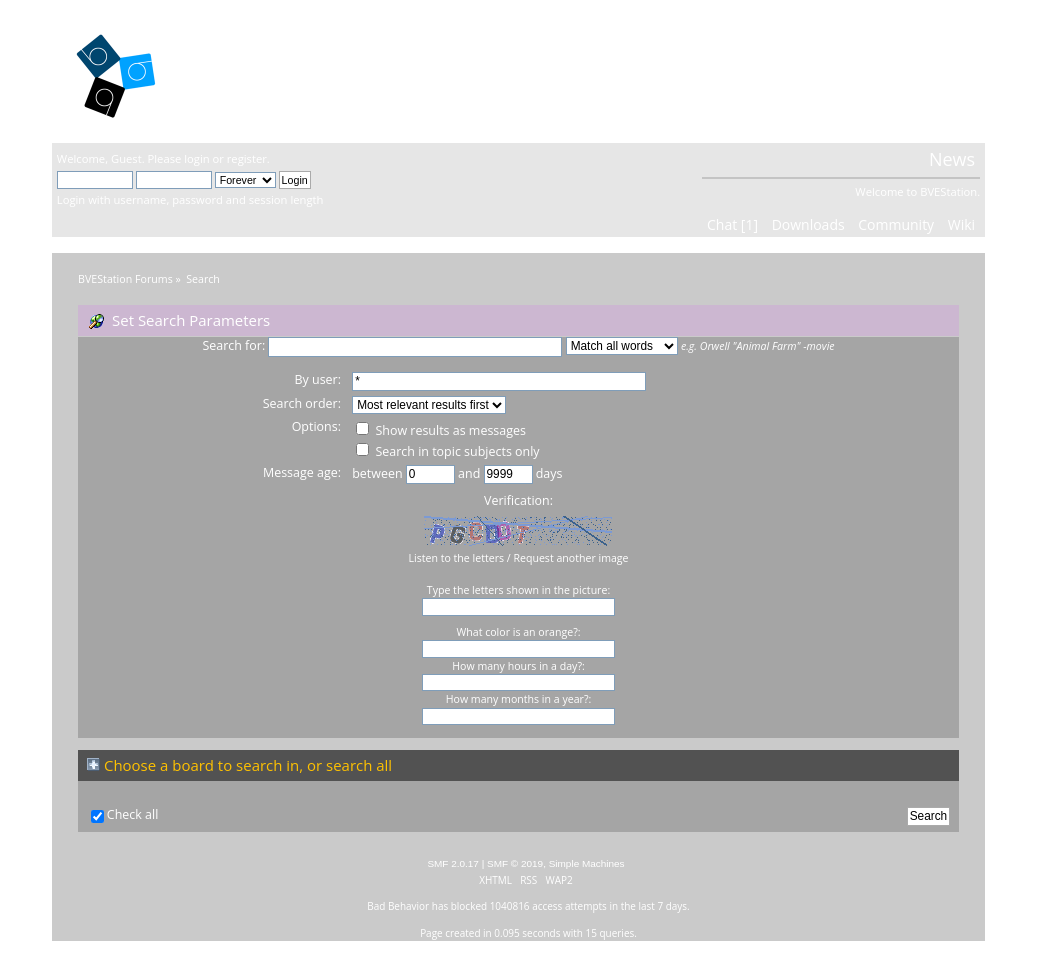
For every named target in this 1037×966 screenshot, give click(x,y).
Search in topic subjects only (447, 451)
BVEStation (271, 70)
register (247, 158)
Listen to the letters (456, 558)
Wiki (961, 224)
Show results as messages (441, 430)
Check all (133, 815)
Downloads (808, 224)
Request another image (570, 558)
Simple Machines (587, 863)
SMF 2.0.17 (453, 863)
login (196, 158)
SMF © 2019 (515, 863)
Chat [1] (732, 224)
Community (896, 224)
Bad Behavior (398, 906)
